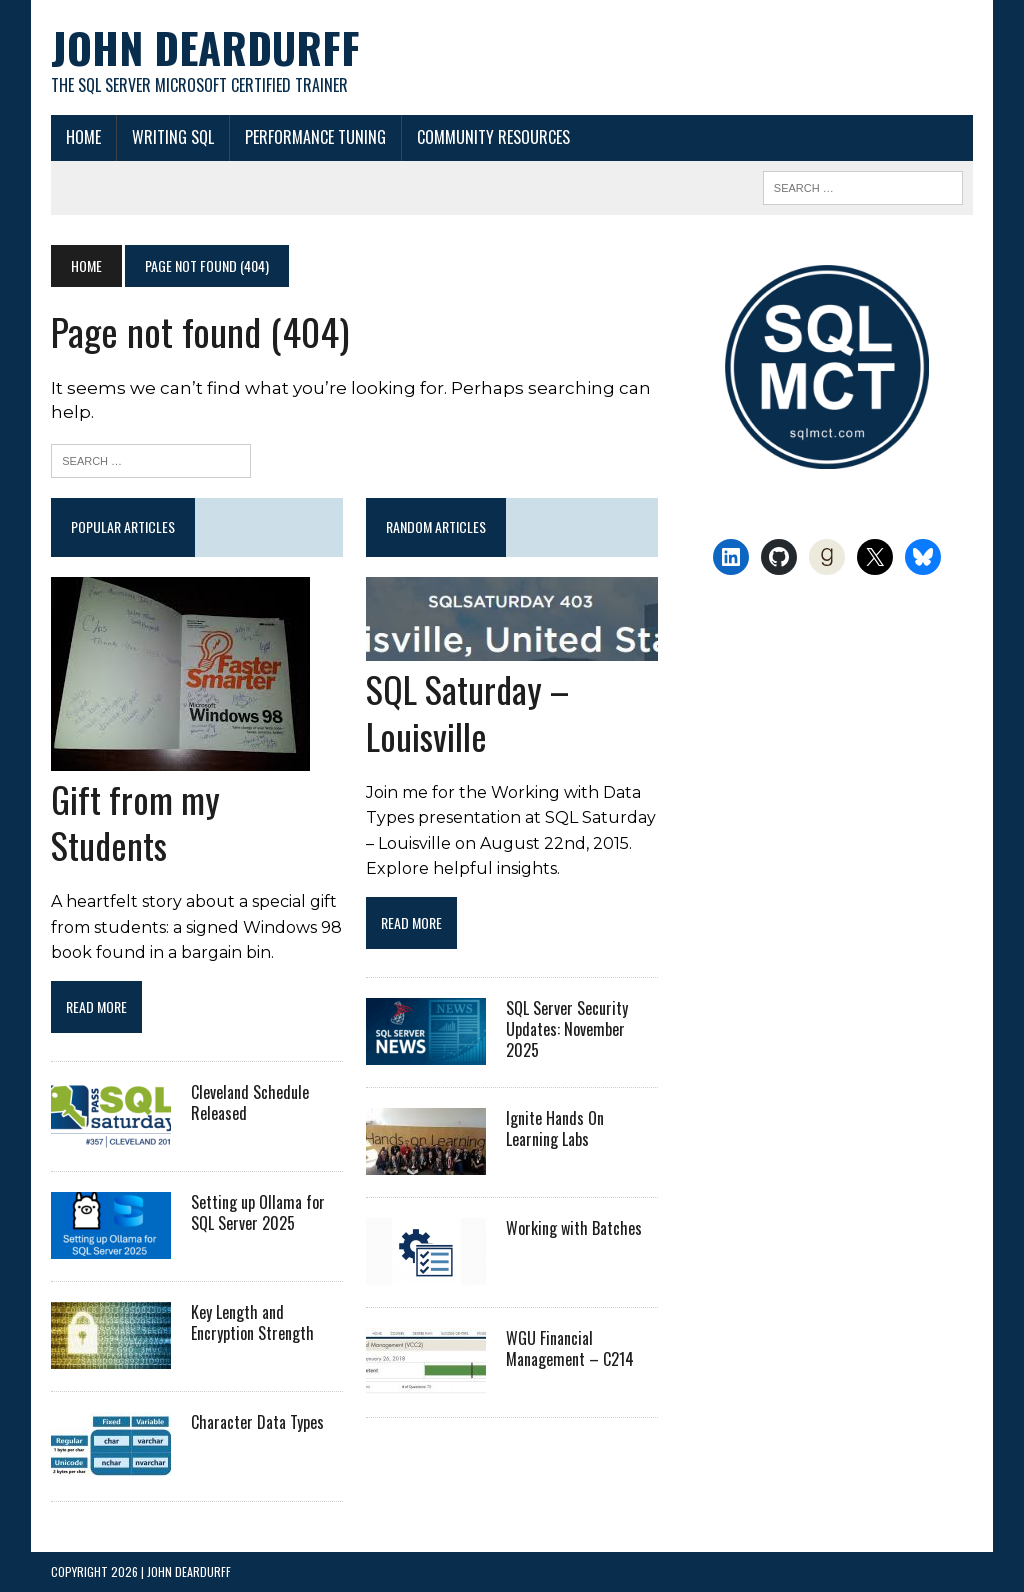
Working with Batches (574, 1228)
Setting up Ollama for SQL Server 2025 (258, 1212)
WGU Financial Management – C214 (570, 1348)
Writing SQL (173, 137)
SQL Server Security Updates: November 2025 (567, 1029)
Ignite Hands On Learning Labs (555, 1128)
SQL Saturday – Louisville (467, 712)
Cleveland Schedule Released (250, 1102)
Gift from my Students (135, 822)
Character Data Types (257, 1422)
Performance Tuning (315, 137)
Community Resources (493, 137)
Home (83, 137)
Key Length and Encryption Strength (252, 1322)
